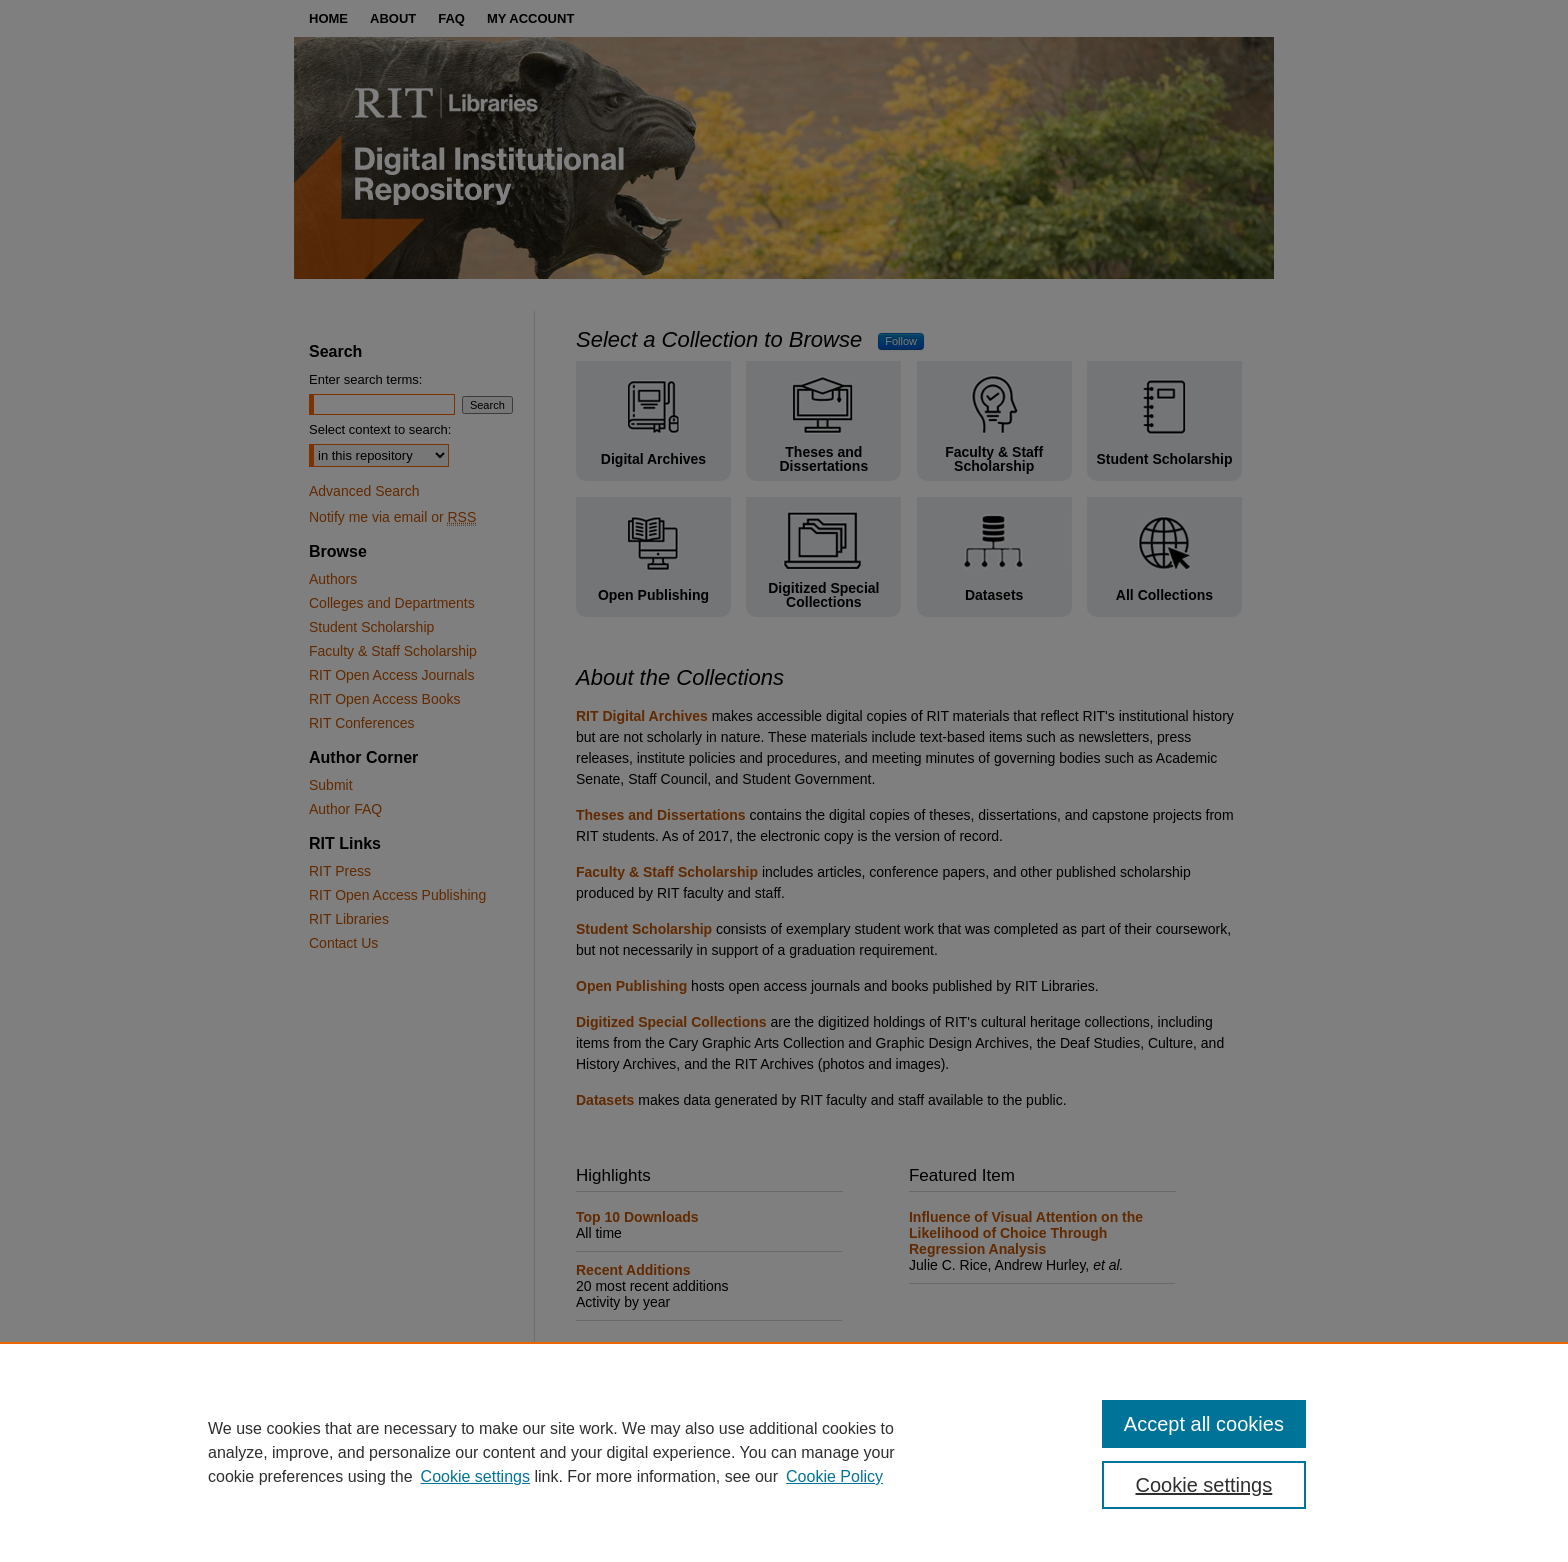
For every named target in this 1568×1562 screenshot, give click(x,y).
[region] (784, 1452)
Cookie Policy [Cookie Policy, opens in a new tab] (834, 1476)
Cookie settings (475, 1476)
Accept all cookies (1204, 1424)
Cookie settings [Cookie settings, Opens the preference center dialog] (1204, 1485)
